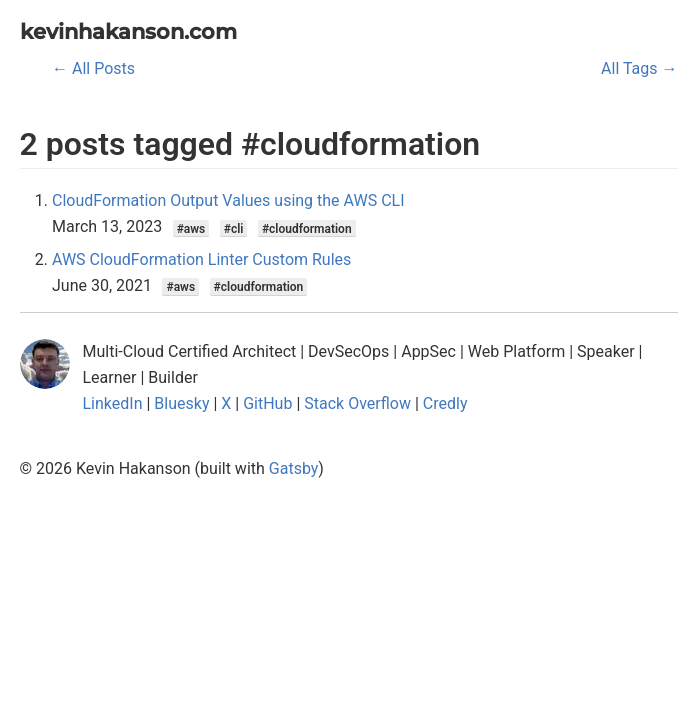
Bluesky (181, 403)
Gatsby (294, 468)
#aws (191, 228)
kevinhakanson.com (128, 31)
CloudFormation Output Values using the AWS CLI (228, 200)
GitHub (267, 403)
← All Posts (93, 68)
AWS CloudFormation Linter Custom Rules (201, 259)
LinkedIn (113, 403)
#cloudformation (307, 228)
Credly (445, 403)
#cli (234, 228)
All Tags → (639, 68)
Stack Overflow (357, 403)
